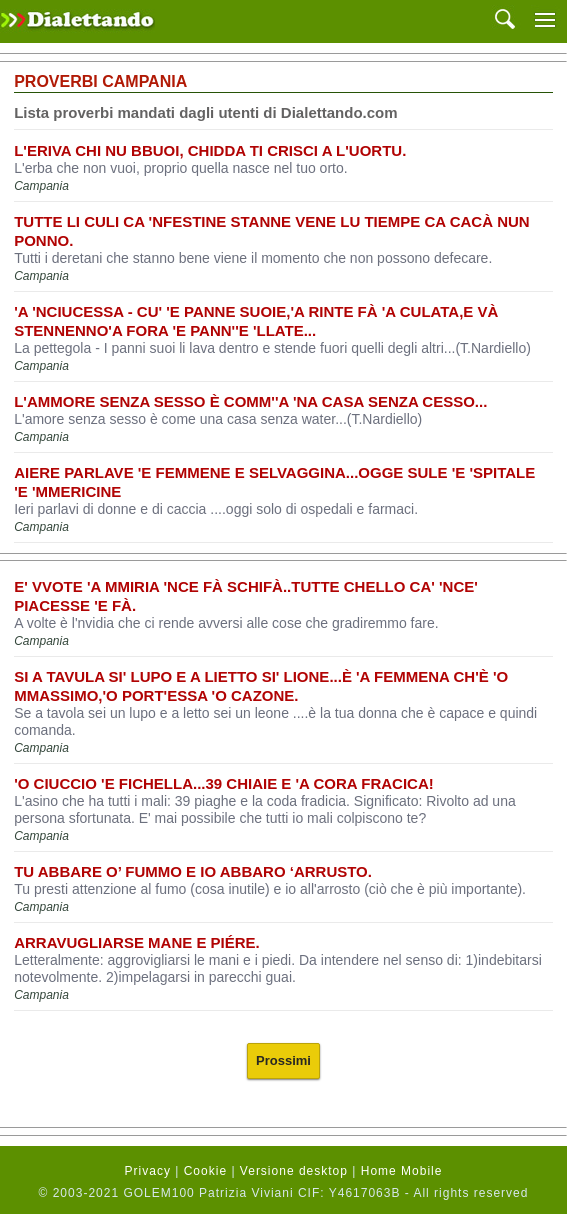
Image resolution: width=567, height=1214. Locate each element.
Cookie (205, 1171)
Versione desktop (294, 1171)
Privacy (148, 1171)
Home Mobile (402, 1171)
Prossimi (283, 1060)
